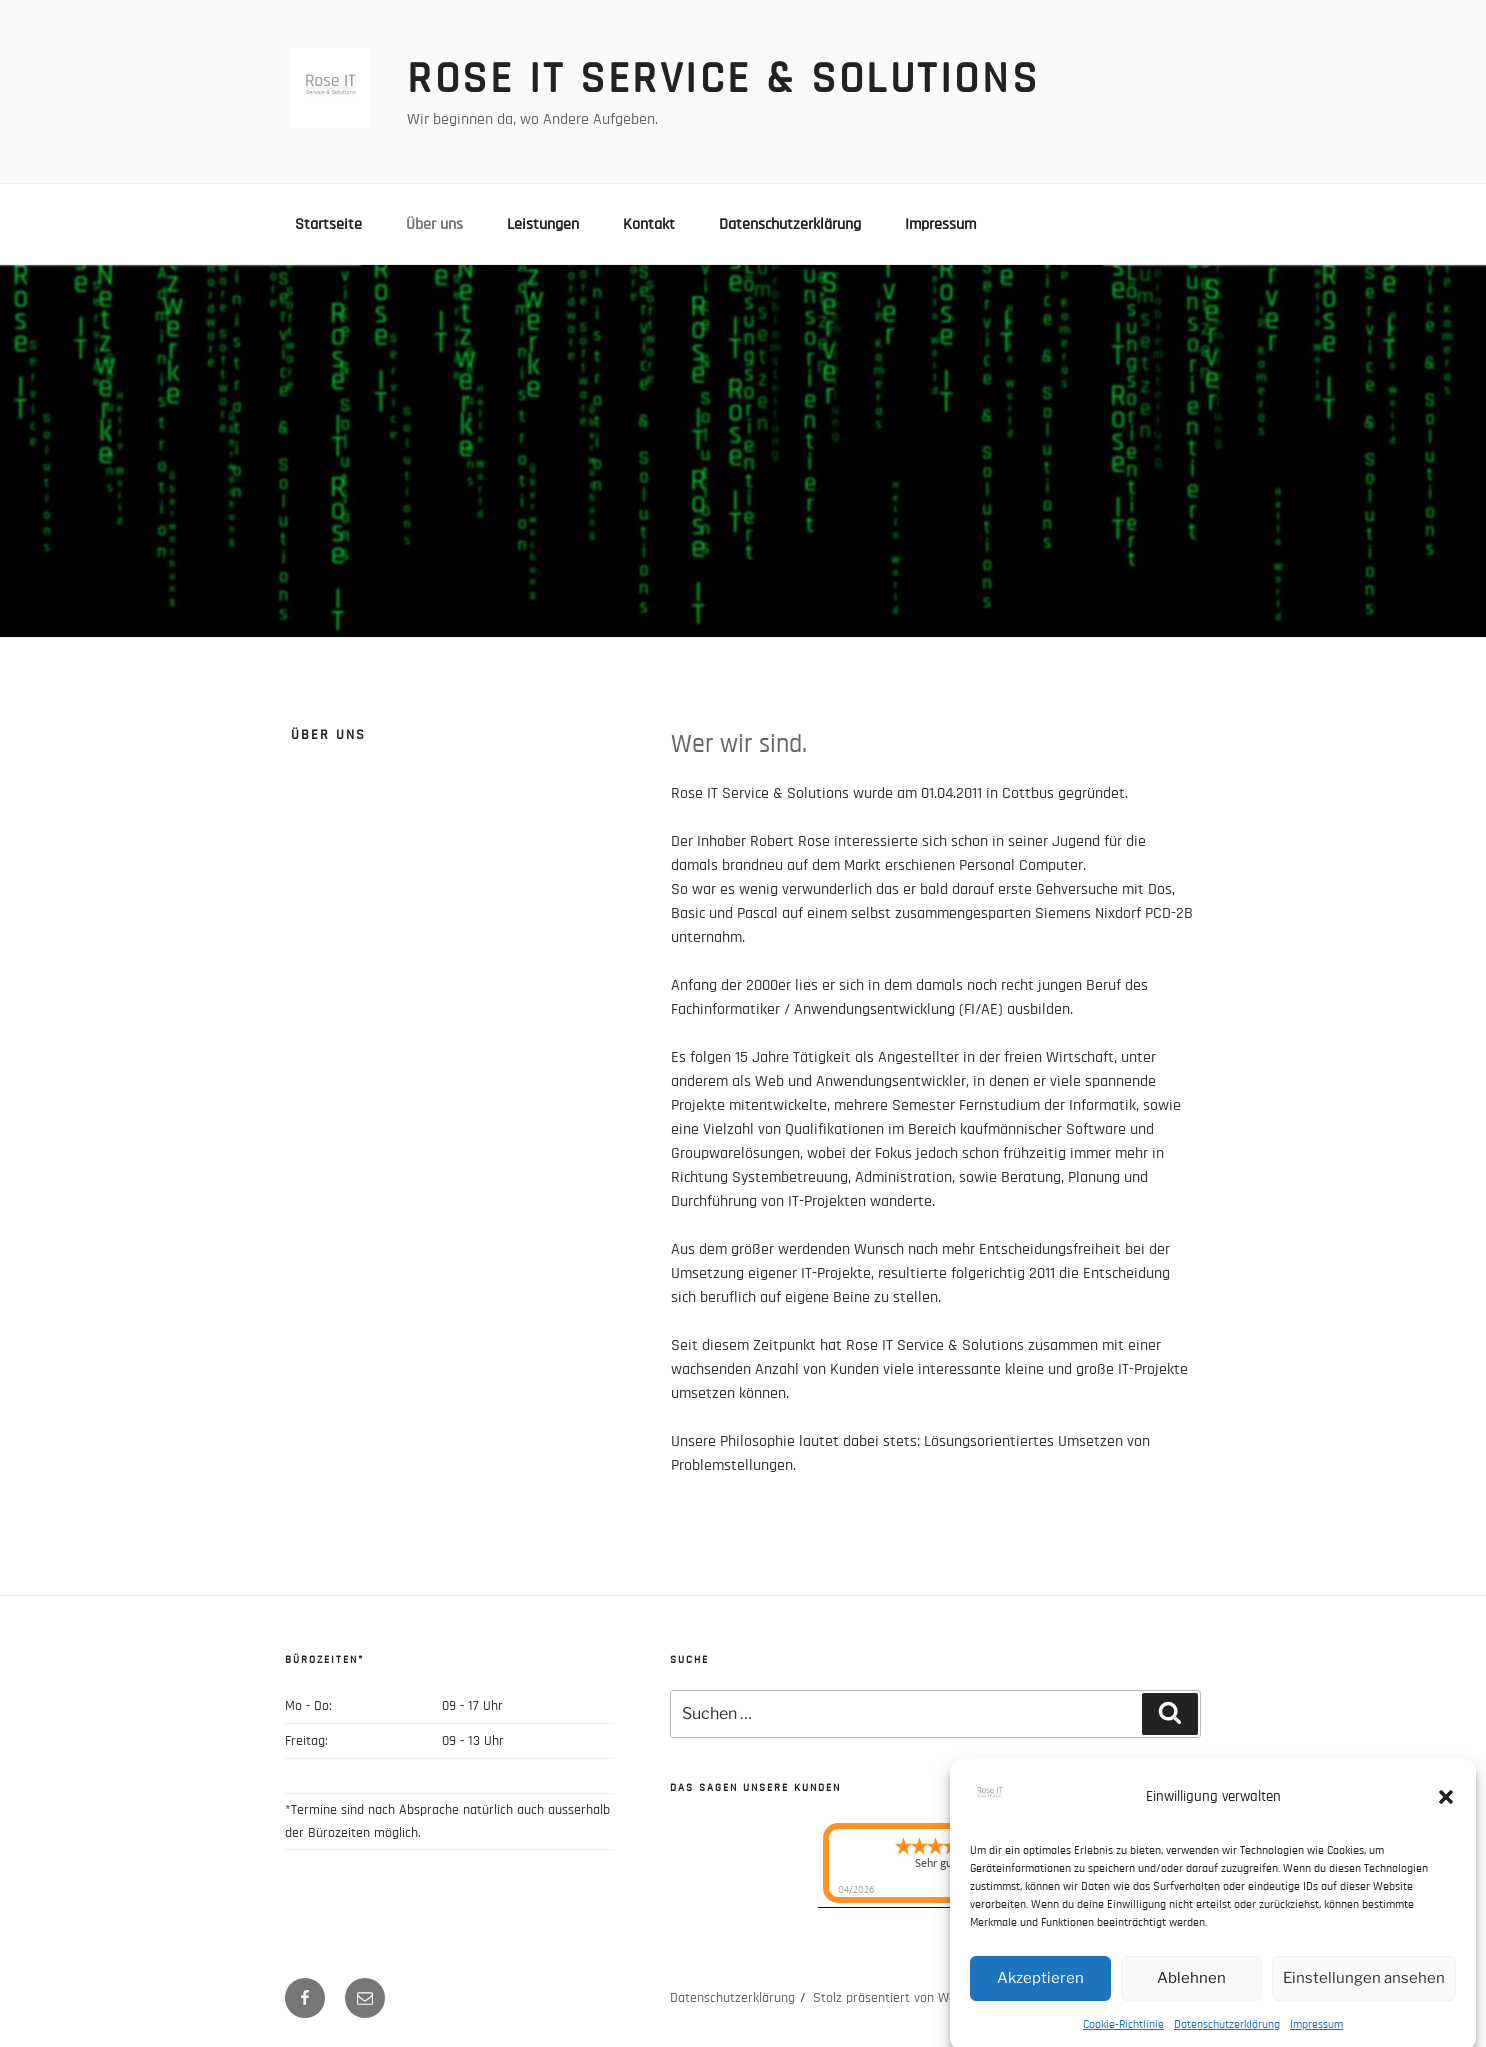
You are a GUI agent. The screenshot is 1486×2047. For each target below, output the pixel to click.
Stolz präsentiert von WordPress (906, 1998)
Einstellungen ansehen (1364, 1992)
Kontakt (649, 224)
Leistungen (543, 224)
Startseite (328, 224)
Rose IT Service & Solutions (723, 79)
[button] (1446, 1811)
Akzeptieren (1040, 1992)
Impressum (1316, 2038)
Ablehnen (1191, 1992)
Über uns (434, 224)
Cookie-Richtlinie (1123, 2038)
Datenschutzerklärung (1227, 2038)
